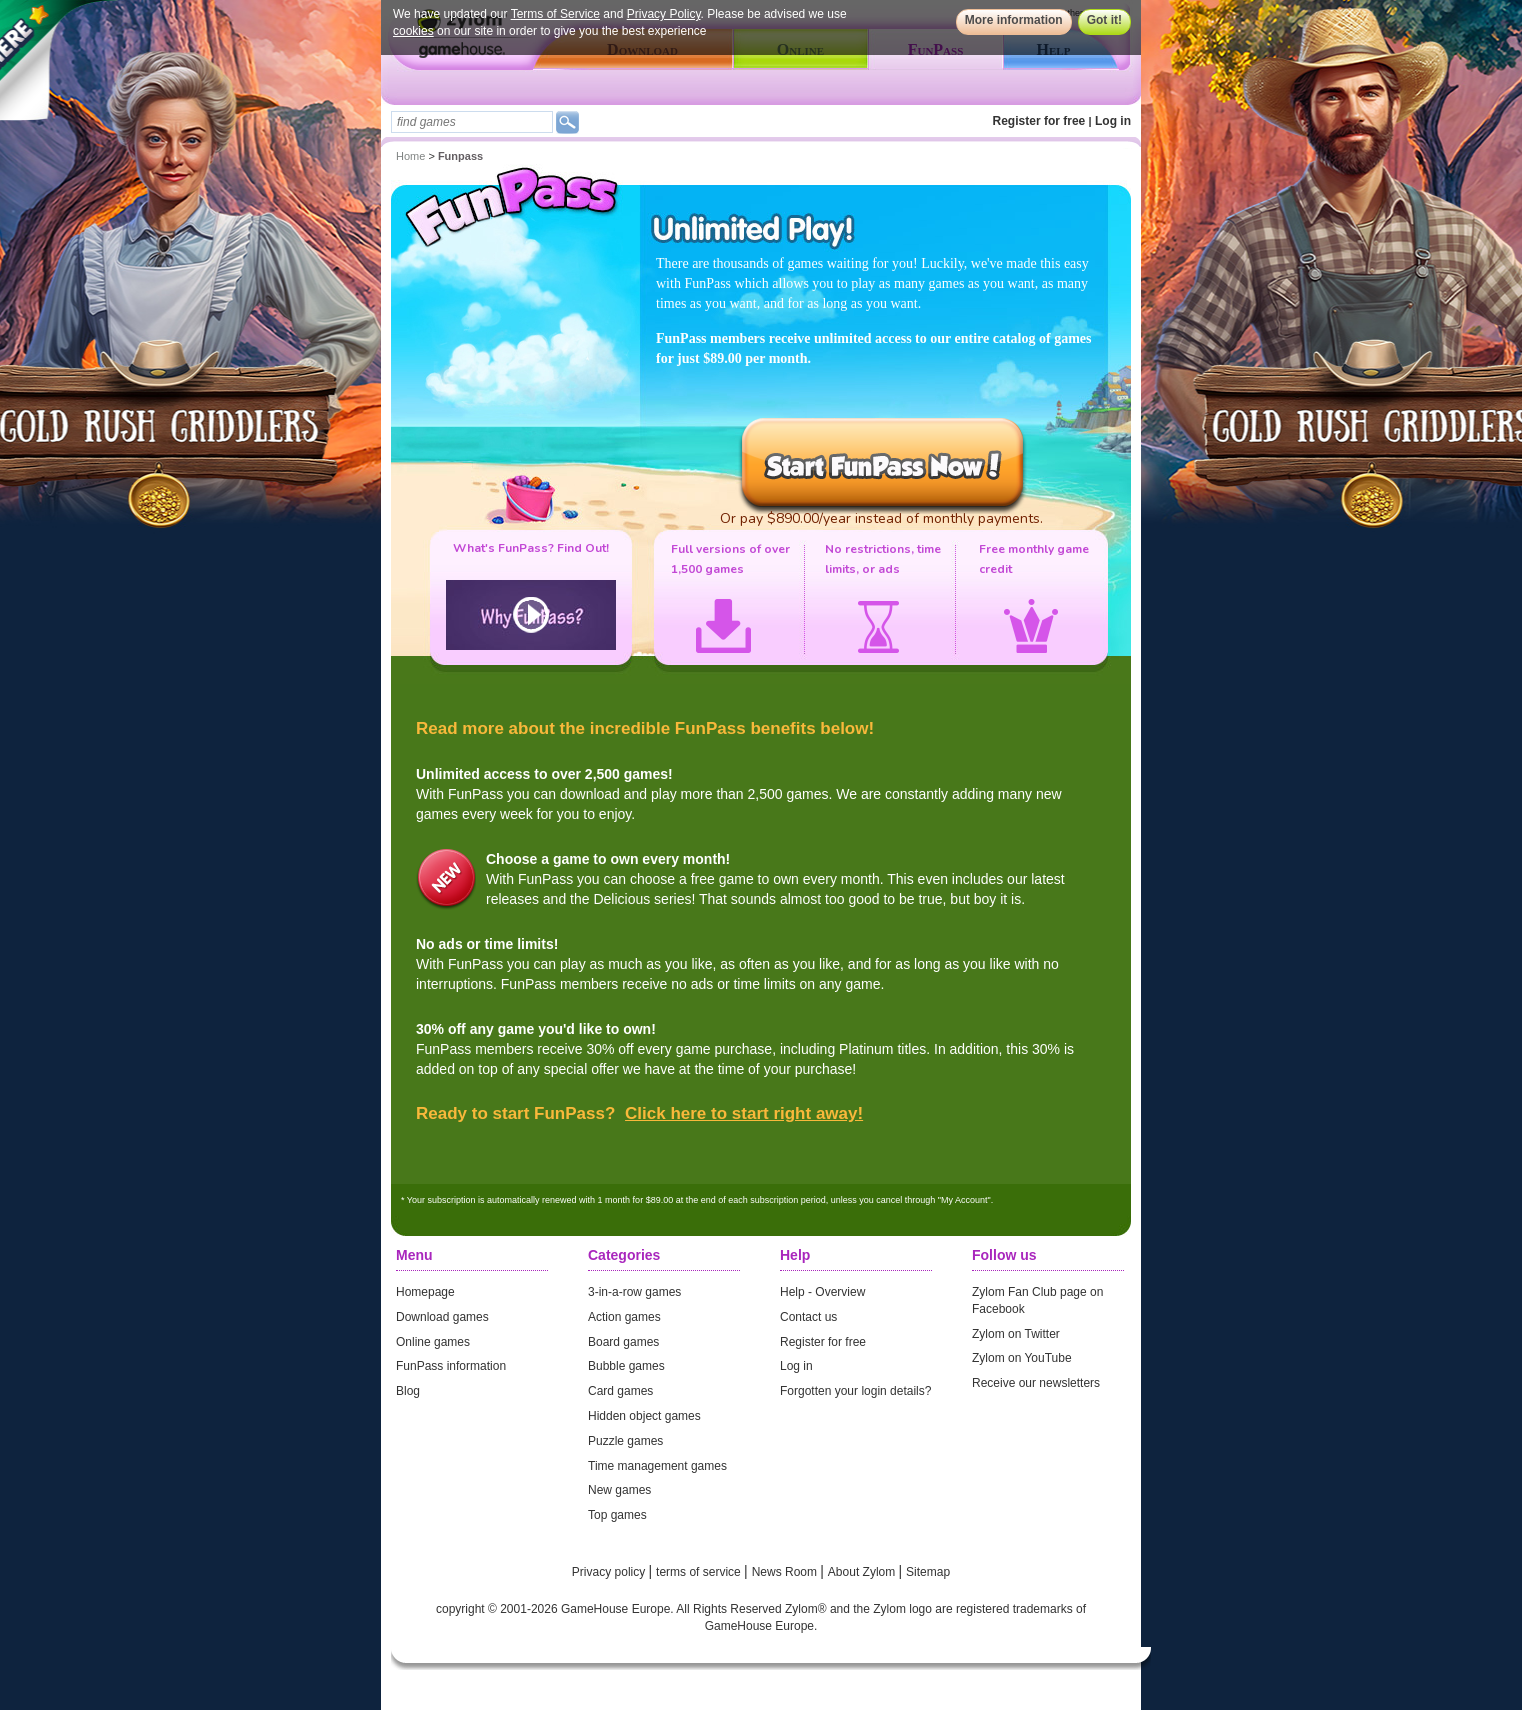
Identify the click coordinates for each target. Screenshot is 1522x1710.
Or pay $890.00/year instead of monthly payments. (881, 518)
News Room (786, 1572)
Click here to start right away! (744, 1113)
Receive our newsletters (1036, 1383)
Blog (408, 1391)
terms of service (700, 1572)
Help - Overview (822, 1292)
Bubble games (626, 1366)
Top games (617, 1515)
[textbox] (472, 122)
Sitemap (928, 1572)
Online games (433, 1342)
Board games (623, 1342)
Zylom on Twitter (1016, 1334)
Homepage (425, 1292)
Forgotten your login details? (855, 1391)
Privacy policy (610, 1572)
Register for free (1039, 121)
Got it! (1104, 20)
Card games (620, 1391)
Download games (442, 1317)
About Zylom (863, 1572)
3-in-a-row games (634, 1292)
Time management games (657, 1466)
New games (619, 1490)
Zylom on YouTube (1022, 1358)
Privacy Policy (664, 14)
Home (410, 156)
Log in (1113, 121)
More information (1014, 20)
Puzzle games (625, 1441)
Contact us (808, 1317)
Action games (624, 1317)
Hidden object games (644, 1416)
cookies (413, 31)
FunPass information (451, 1366)
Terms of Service (555, 14)
